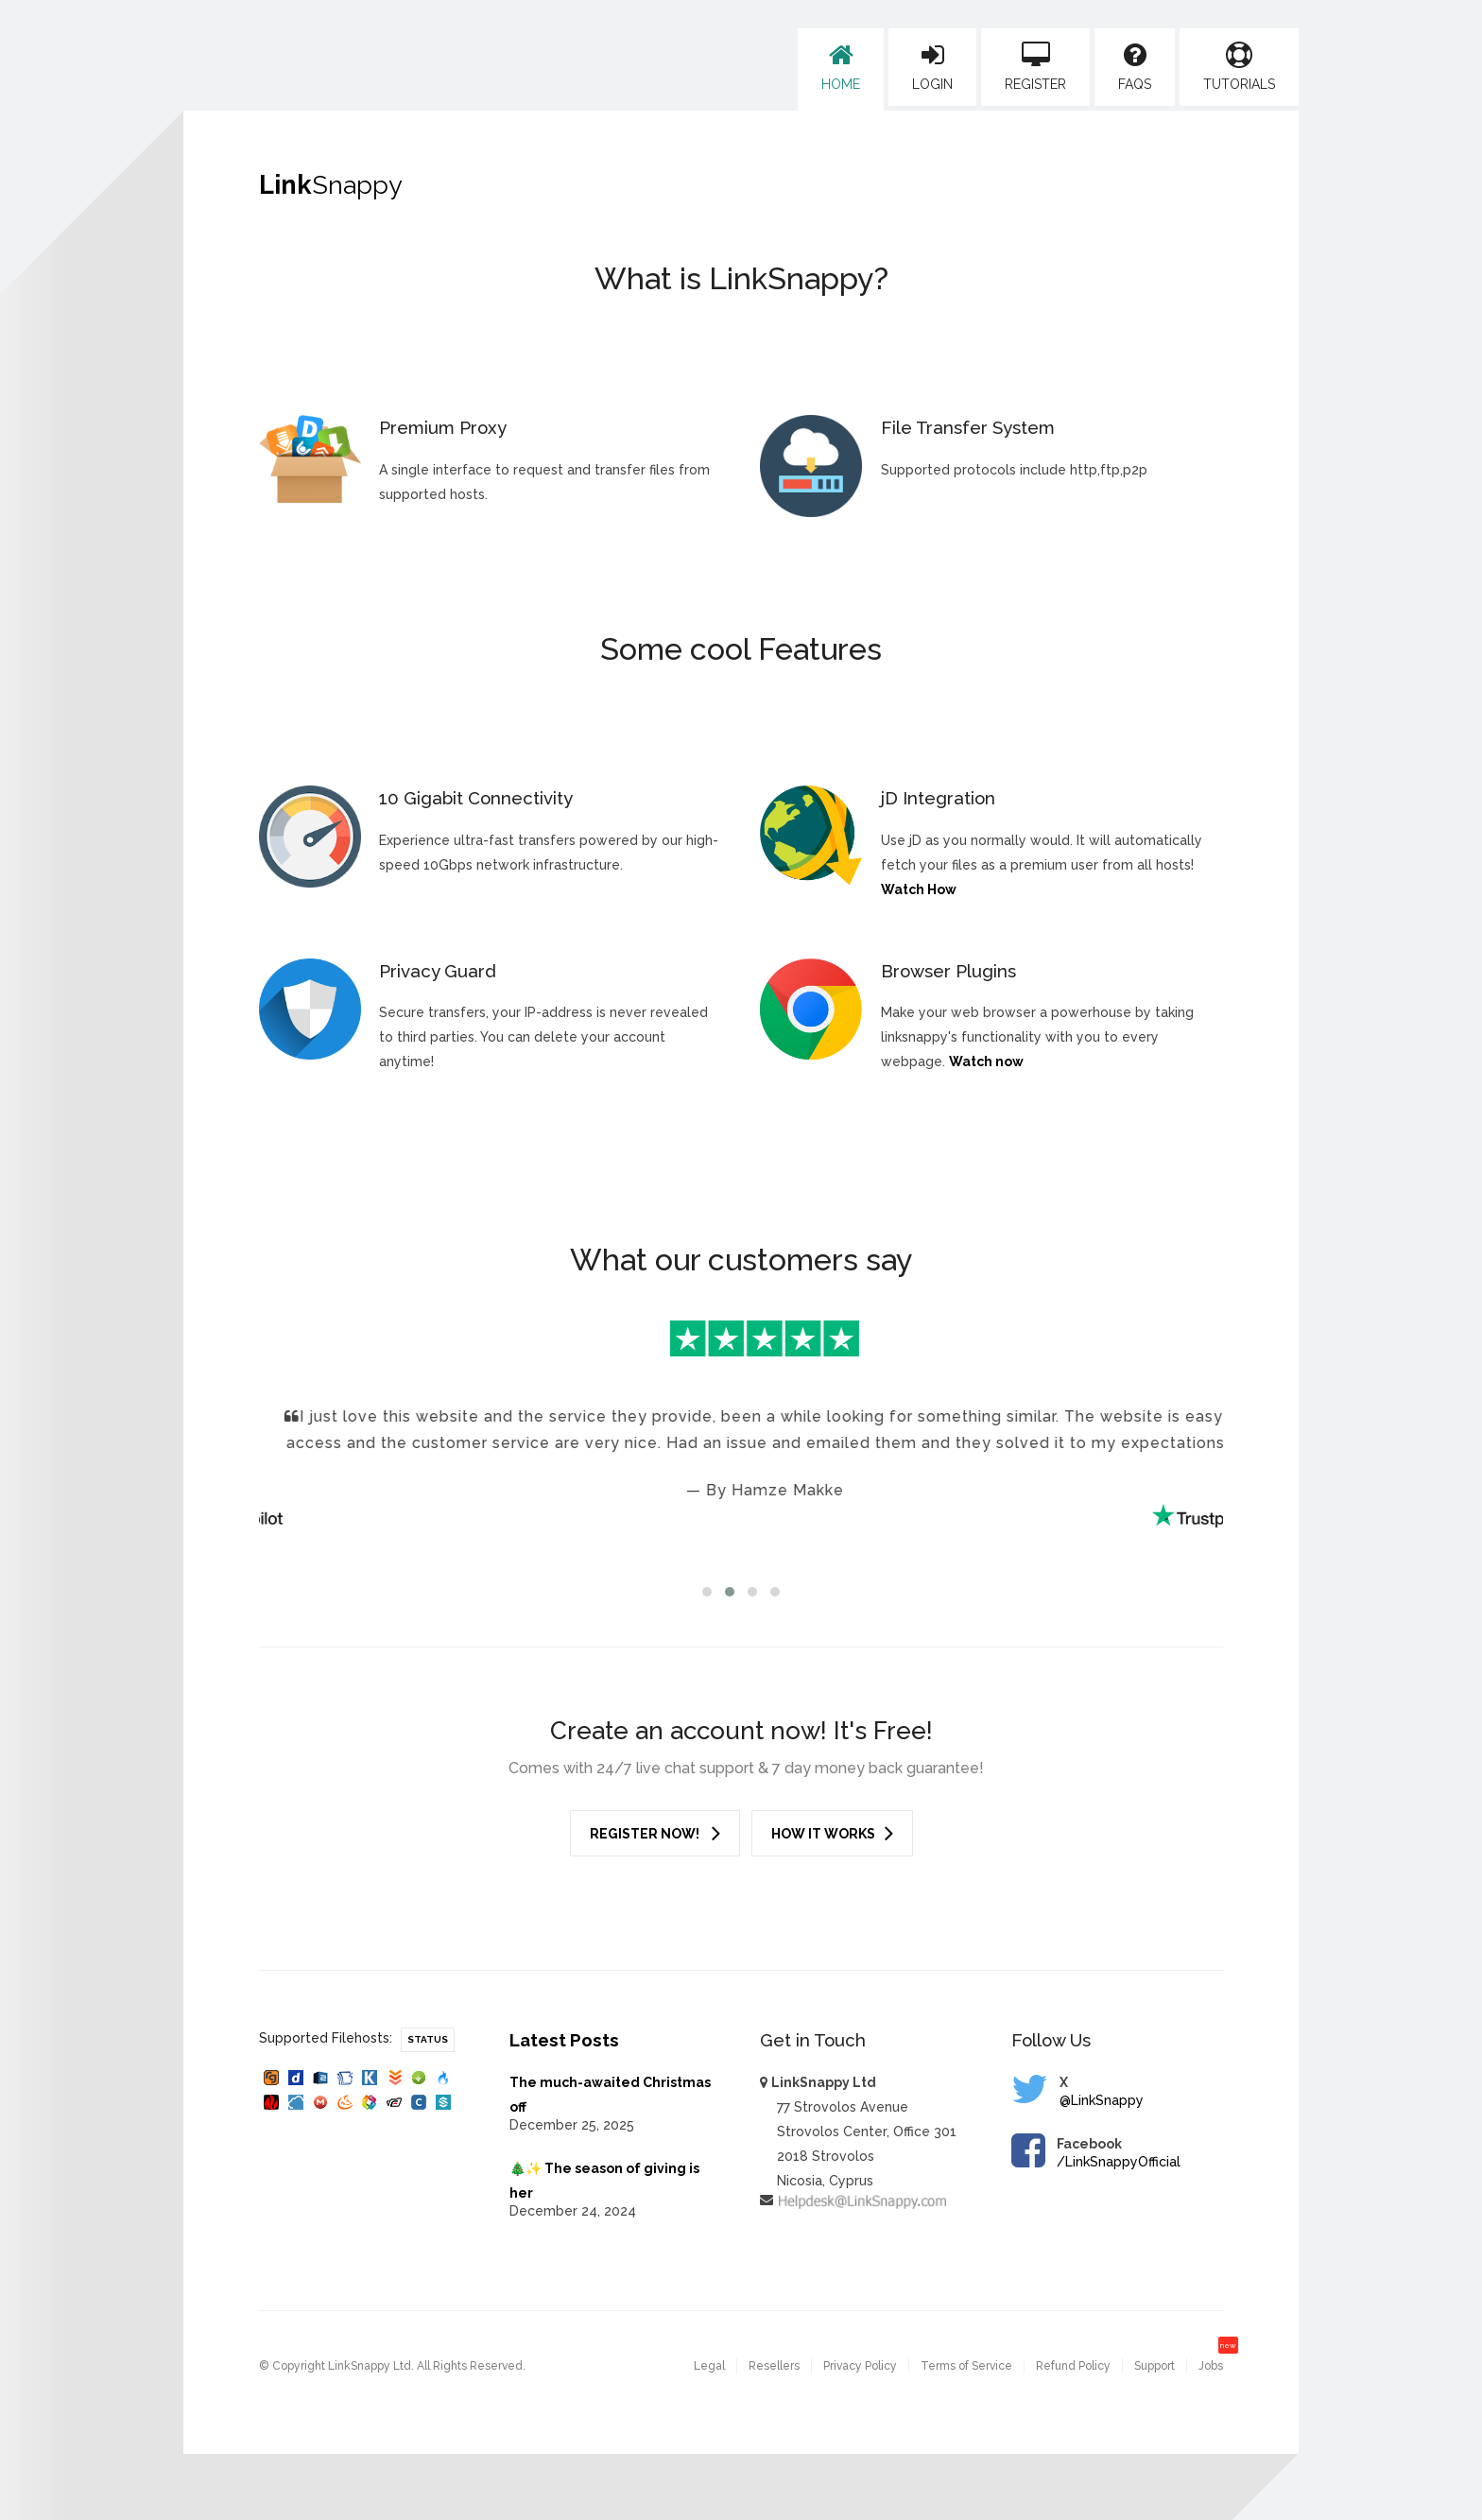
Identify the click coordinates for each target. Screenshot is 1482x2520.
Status (427, 2039)
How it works (832, 1833)
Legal (709, 2366)
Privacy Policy (860, 2366)
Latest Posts (564, 2039)
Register (1035, 67)
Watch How (918, 889)
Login (932, 67)
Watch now (986, 1061)
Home (840, 67)
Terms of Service (966, 2366)
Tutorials (1239, 67)
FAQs (1134, 67)
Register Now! (655, 1833)
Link (331, 184)
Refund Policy (1073, 2366)
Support (1154, 2366)
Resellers (774, 2366)
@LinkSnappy (1102, 2100)
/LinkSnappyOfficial (1118, 2161)
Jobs (1210, 2366)
